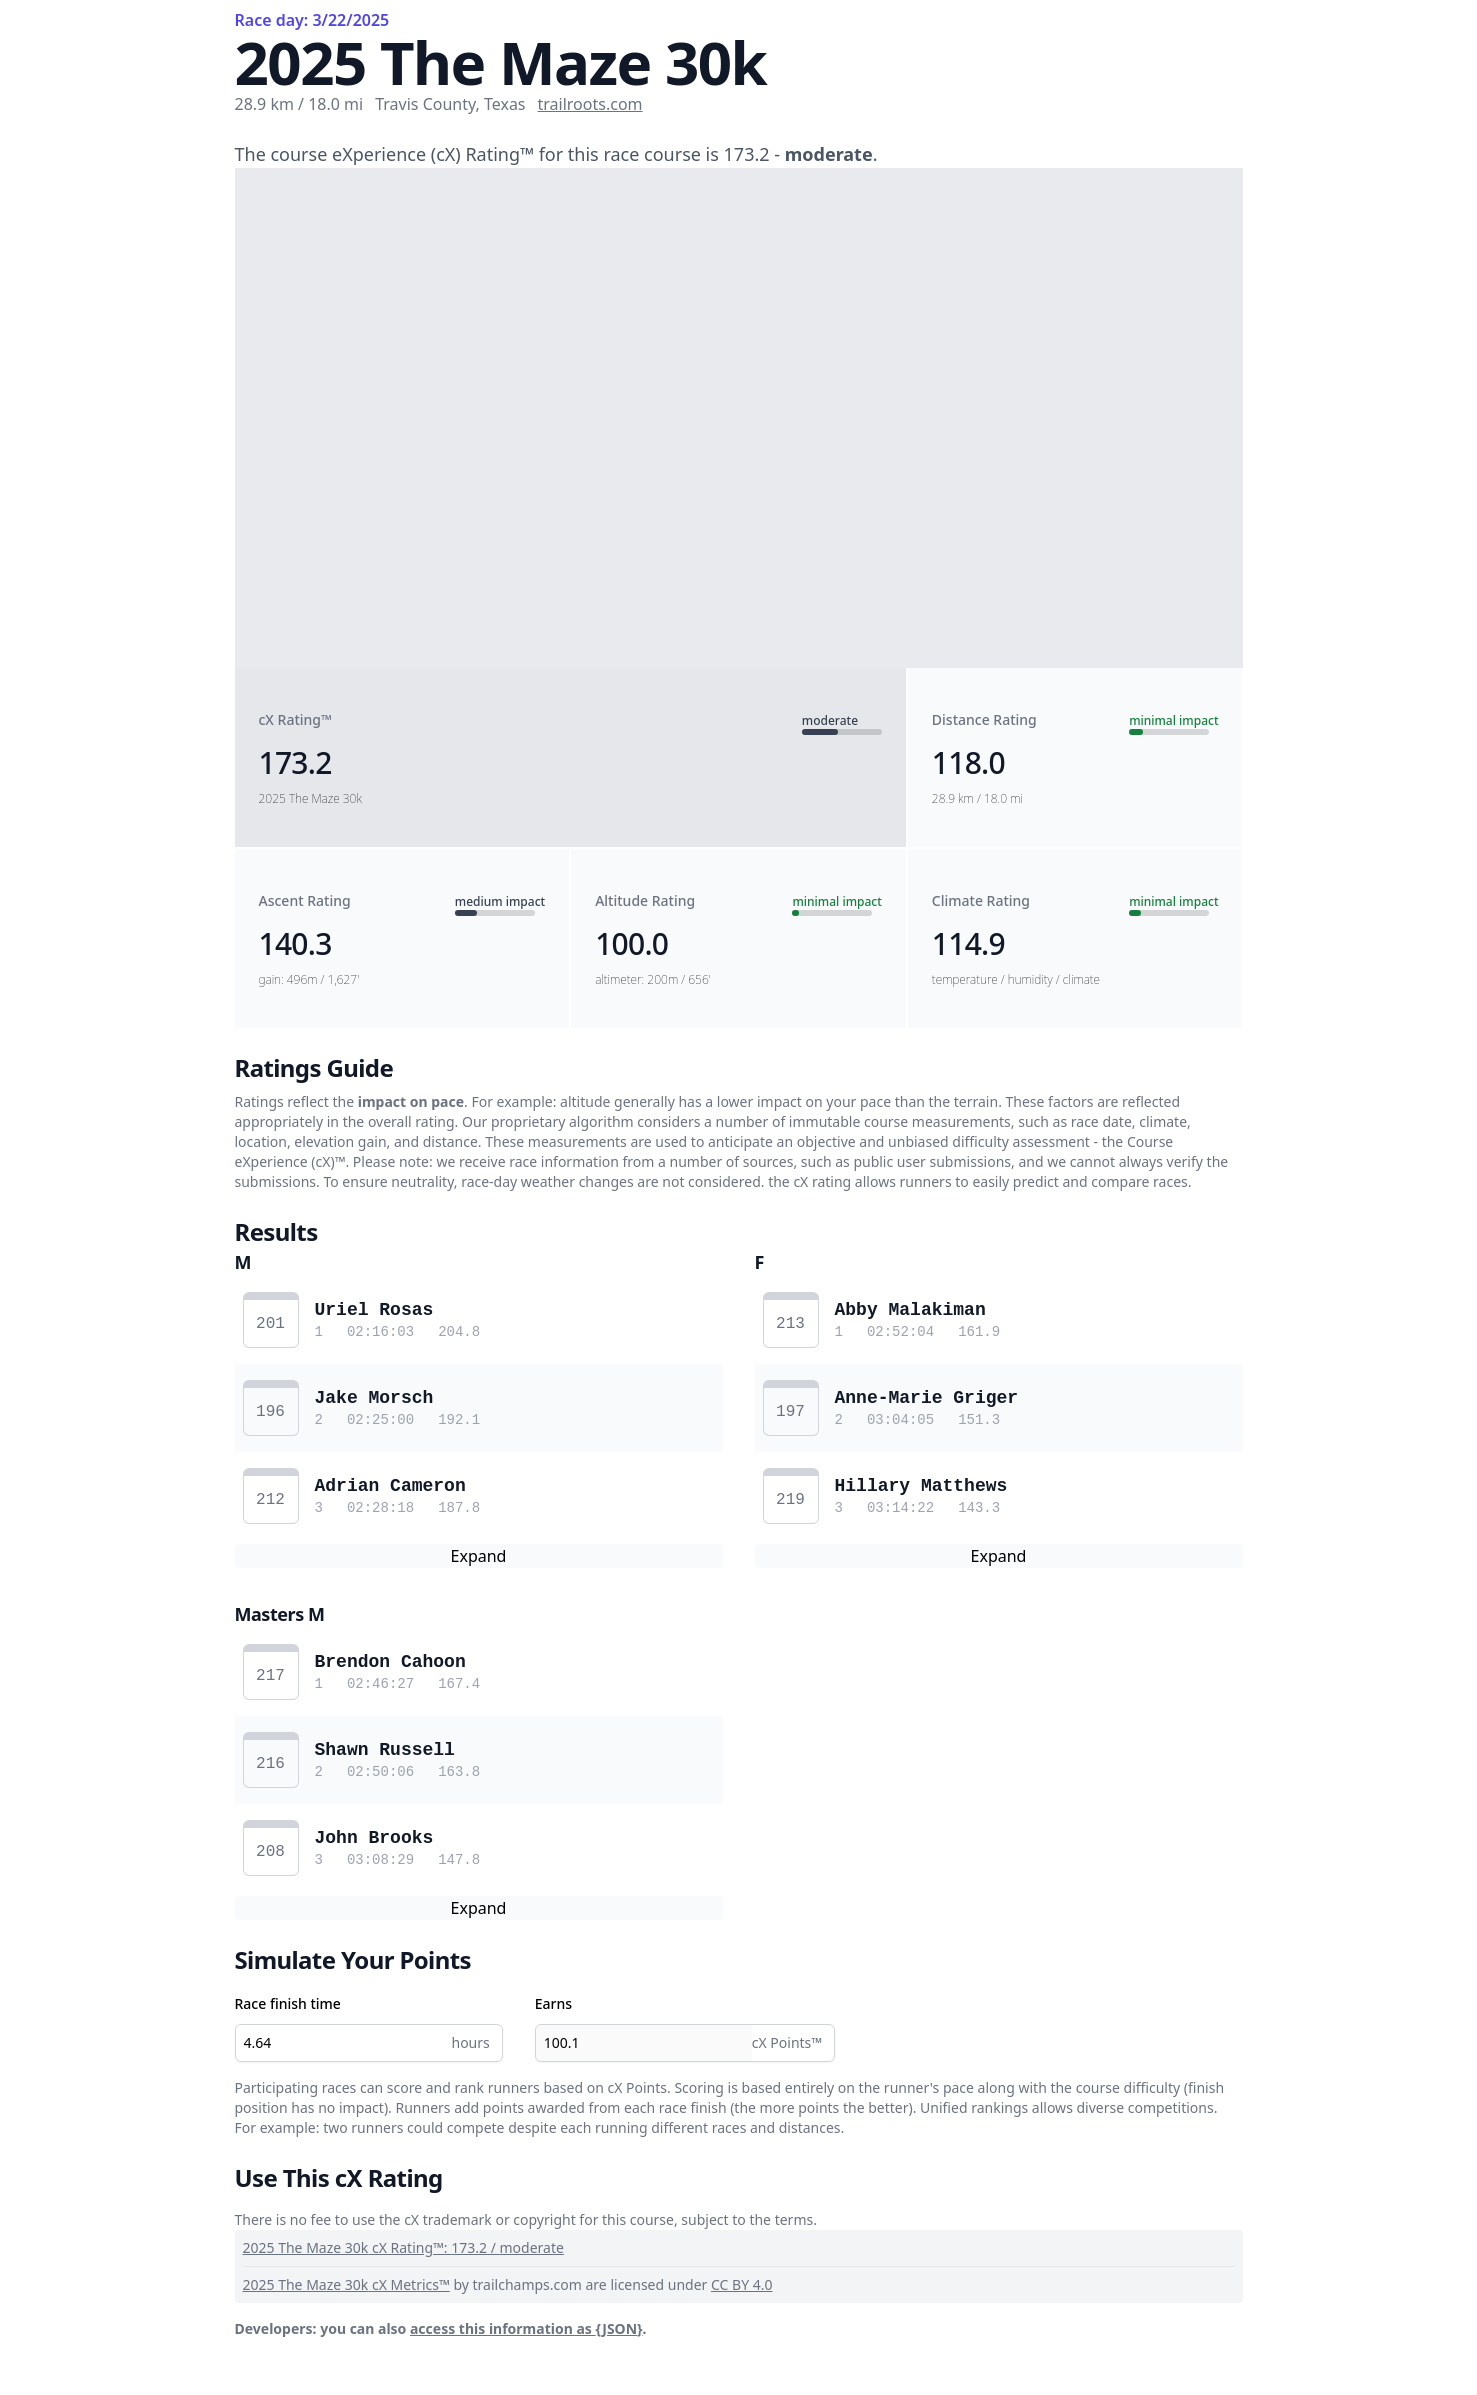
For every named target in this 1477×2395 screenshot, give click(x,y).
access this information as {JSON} (526, 2328)
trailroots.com (590, 104)
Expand (479, 1556)
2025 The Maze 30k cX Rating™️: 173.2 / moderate (403, 2247)
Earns (553, 2003)
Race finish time (288, 2003)
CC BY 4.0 (742, 2284)
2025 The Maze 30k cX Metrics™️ (346, 2284)
